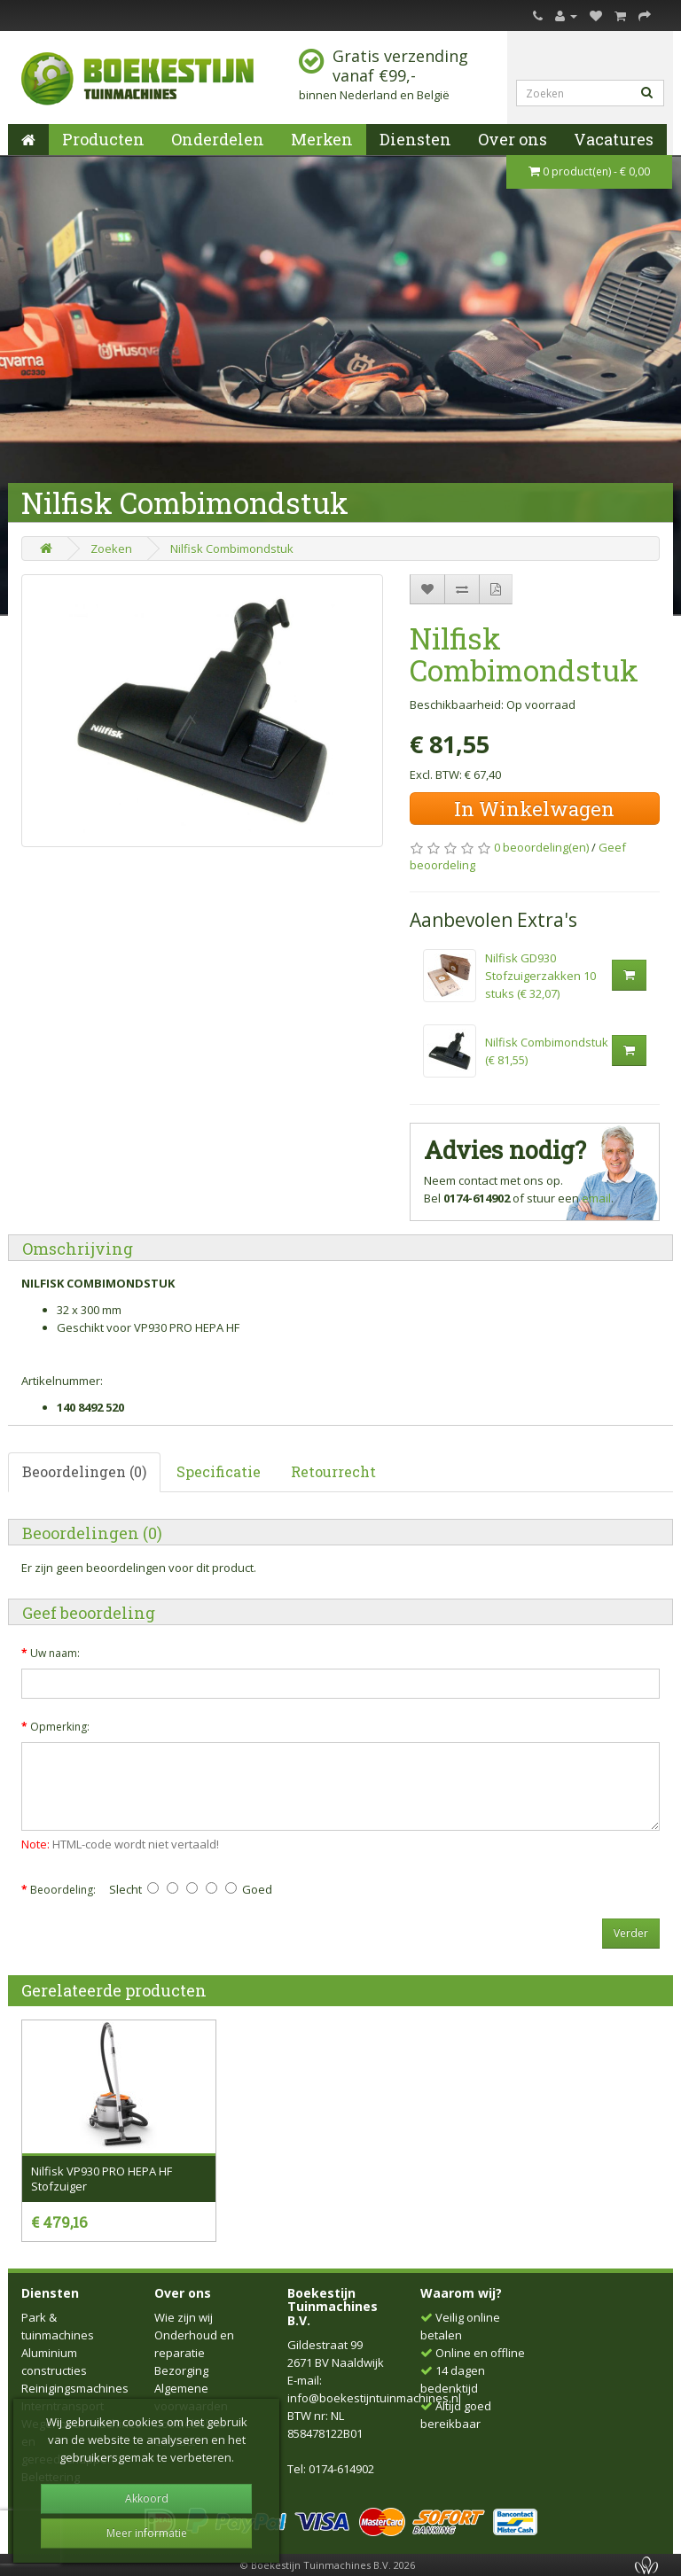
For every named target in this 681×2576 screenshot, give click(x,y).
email (596, 1198)
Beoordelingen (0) (84, 1471)
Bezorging (181, 2370)
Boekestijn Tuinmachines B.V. (332, 2306)
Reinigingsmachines (75, 2388)
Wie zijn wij (183, 2317)
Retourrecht (333, 1471)
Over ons (512, 139)
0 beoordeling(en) (541, 847)
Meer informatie (146, 2533)
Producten (103, 139)
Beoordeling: (63, 1889)
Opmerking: (60, 1726)
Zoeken (111, 548)
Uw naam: (55, 1653)
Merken (322, 139)
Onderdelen (217, 139)
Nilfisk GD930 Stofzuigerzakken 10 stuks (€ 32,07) (540, 975)
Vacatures (614, 139)
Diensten (415, 139)
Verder (631, 1933)
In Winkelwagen (534, 808)
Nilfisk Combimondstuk (232, 548)
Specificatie (218, 1471)
